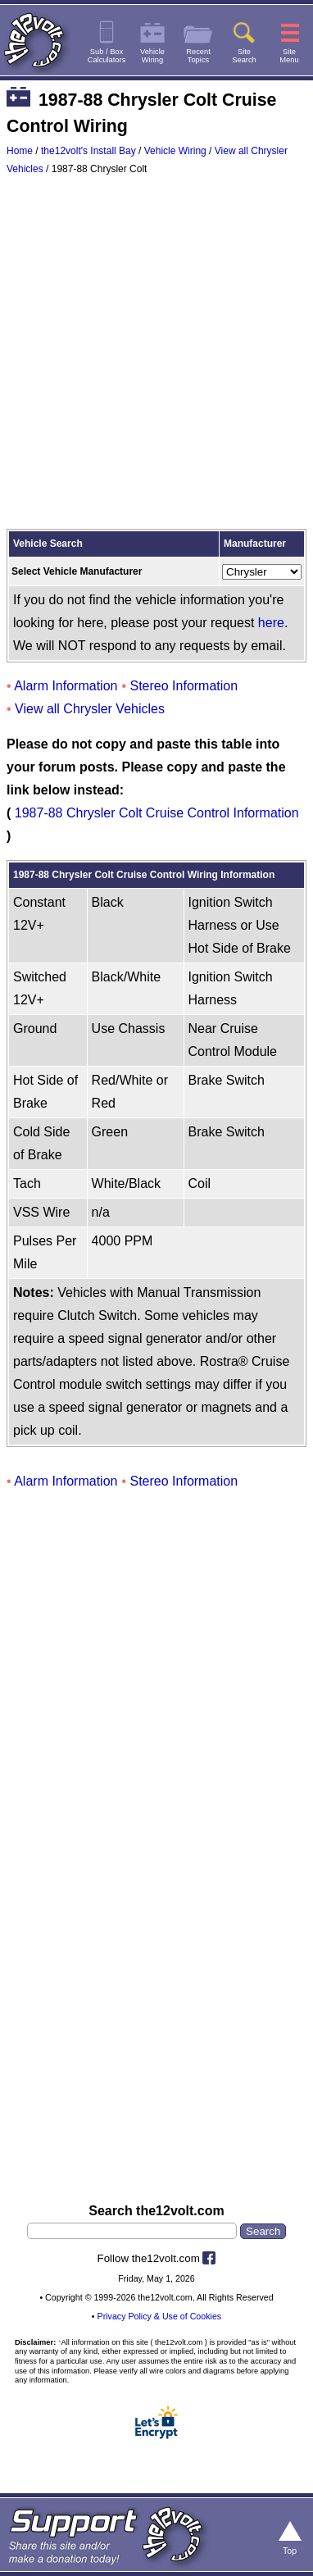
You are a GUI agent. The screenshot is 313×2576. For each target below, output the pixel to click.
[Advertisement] (156, 355)
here (271, 623)
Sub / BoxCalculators (107, 56)
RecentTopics (198, 56)
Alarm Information (65, 686)
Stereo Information (184, 686)
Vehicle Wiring (175, 151)
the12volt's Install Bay (88, 151)
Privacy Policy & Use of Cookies (160, 2316)
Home (20, 151)
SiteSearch (244, 56)
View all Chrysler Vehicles (90, 709)
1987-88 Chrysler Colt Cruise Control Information (157, 813)
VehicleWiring (152, 56)
